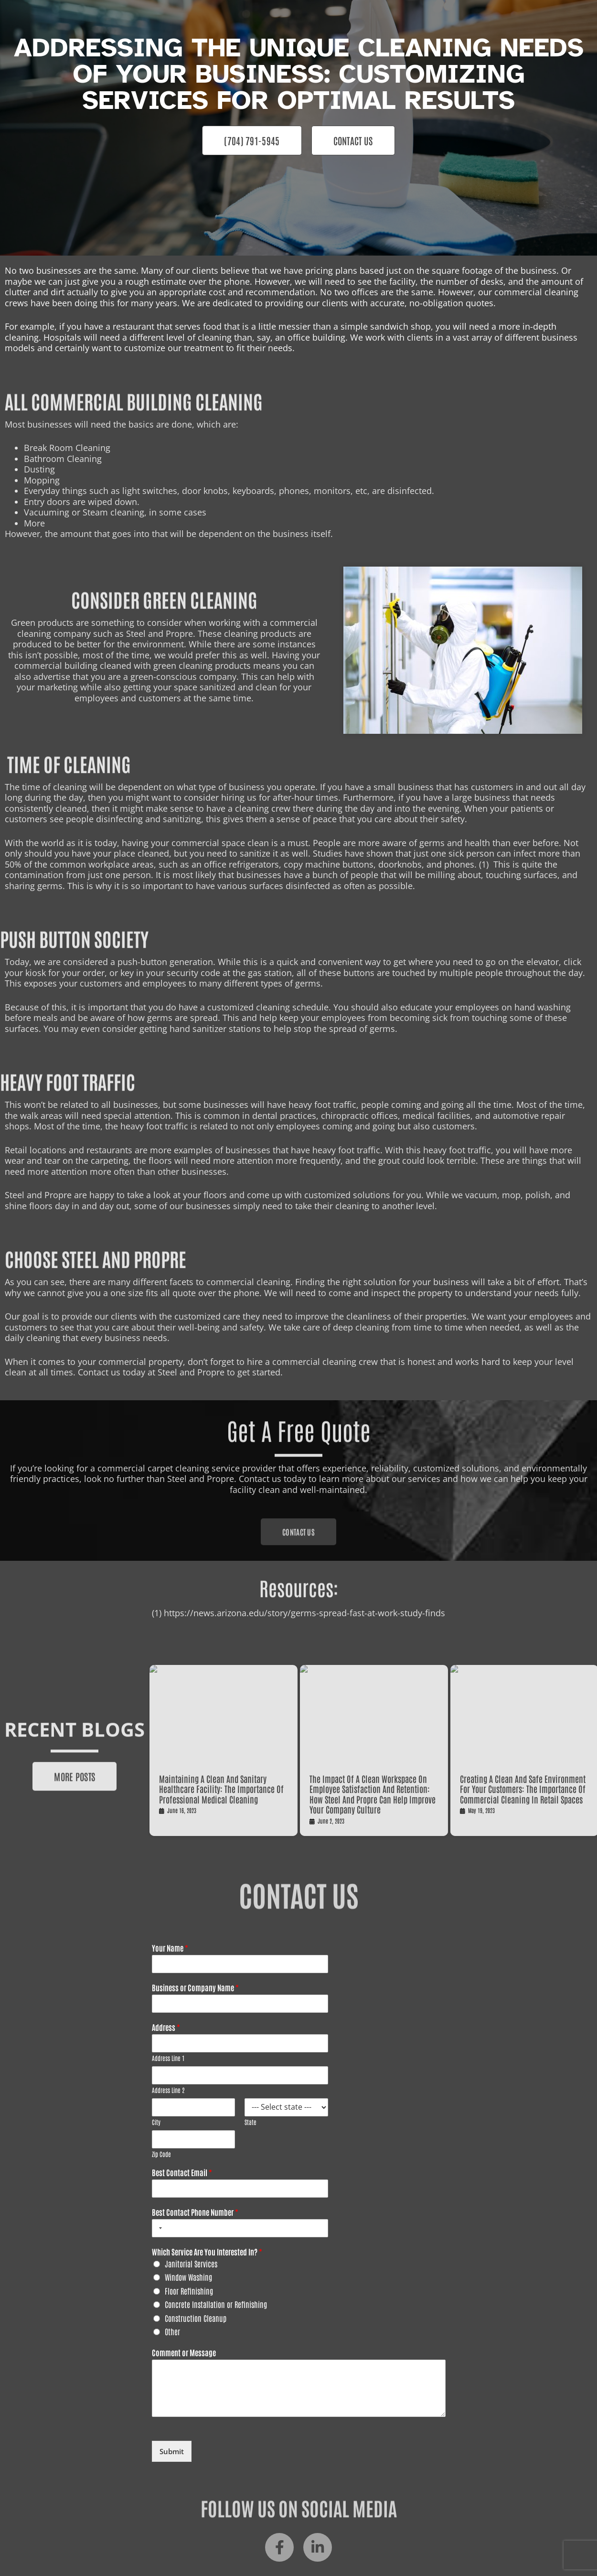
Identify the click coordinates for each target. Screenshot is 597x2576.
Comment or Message (184, 2352)
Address (166, 2027)
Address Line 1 (168, 2058)
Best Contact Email (182, 2172)
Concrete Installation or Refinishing (216, 2304)
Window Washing (188, 2277)
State (250, 2122)
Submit (172, 2451)
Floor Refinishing (189, 2291)
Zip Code (161, 2154)
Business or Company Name (195, 1987)
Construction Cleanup (195, 2318)
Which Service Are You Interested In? (207, 2251)
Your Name (170, 1948)
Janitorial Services (191, 2263)
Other (172, 2331)
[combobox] (158, 2228)
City (156, 2122)
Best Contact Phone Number (195, 2212)
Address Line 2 (168, 2090)
